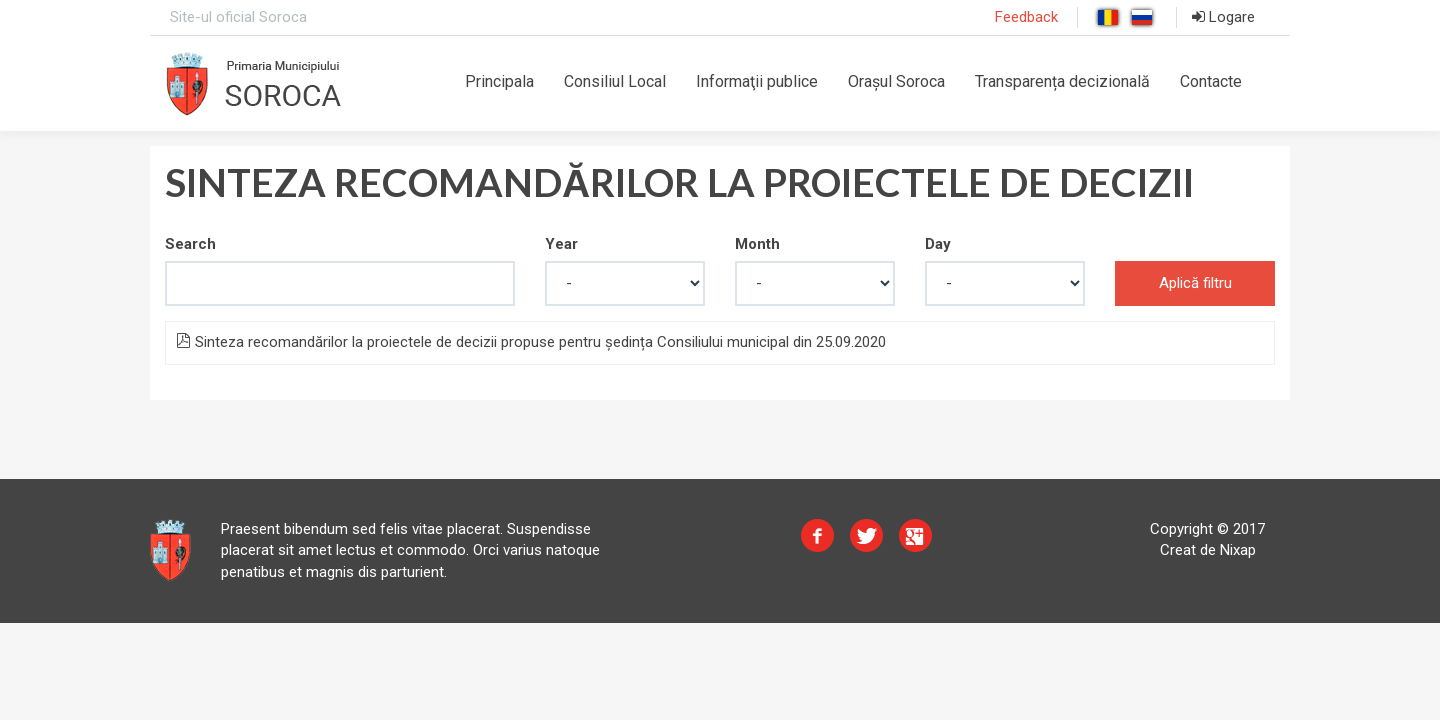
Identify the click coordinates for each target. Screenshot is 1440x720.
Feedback (1026, 17)
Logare (1223, 17)
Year (561, 244)
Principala (499, 81)
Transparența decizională (1062, 81)
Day (938, 244)
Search (190, 244)
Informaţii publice (757, 81)
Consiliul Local (615, 81)
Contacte (1211, 81)
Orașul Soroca (896, 81)
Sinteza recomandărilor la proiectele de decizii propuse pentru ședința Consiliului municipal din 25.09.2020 (531, 342)
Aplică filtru (1195, 283)
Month (757, 244)
